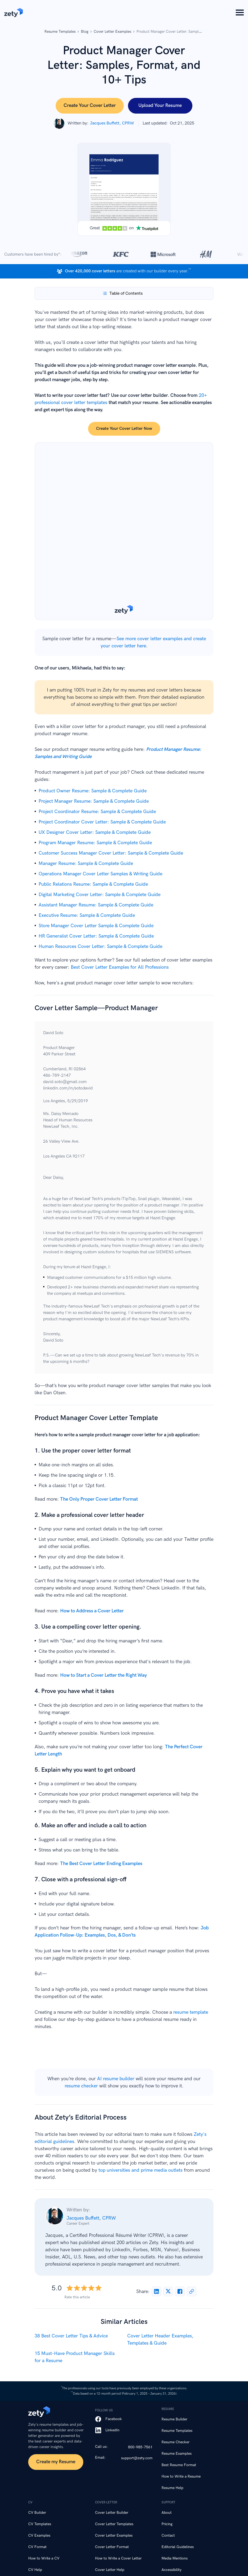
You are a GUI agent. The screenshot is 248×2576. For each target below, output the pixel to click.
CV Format (37, 2547)
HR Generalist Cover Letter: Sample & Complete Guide (96, 936)
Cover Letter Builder (111, 2512)
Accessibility (171, 2569)
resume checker (81, 2086)
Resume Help (172, 2488)
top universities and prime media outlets (140, 2170)
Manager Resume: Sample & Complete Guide (86, 863)
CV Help (35, 2569)
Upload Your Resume (160, 105)
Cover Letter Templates (114, 2524)
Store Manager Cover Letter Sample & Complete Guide (96, 926)
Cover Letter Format (112, 2547)
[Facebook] (124, 2419)
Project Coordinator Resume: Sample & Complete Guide (97, 811)
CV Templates (39, 2524)
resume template (190, 2012)
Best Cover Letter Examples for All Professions (120, 967)
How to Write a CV (43, 2558)
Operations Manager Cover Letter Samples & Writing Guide (100, 874)
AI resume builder (115, 2079)
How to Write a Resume (181, 2476)
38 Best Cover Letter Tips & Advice (71, 2336)
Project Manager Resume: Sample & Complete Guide (94, 801)
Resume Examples (177, 2453)
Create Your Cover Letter (90, 105)
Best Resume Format (179, 2465)
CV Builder (37, 2512)
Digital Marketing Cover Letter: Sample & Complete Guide (99, 894)
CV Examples (39, 2535)
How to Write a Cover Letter (118, 2558)
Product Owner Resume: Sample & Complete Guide (93, 791)
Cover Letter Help (109, 2569)
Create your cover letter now (124, 428)
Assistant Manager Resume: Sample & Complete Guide (96, 905)
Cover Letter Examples (114, 2535)
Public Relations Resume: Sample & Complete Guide (93, 884)
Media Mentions (175, 2558)
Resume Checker (175, 2442)
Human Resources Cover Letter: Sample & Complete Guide (100, 946)
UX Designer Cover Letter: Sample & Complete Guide (95, 832)
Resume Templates (177, 2430)
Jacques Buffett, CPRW (91, 2218)
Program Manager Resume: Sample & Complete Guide (95, 843)
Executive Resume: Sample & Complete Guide (87, 915)
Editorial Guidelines (178, 2547)
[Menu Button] (240, 12)
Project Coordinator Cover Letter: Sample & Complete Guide (102, 822)
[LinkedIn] (124, 2430)
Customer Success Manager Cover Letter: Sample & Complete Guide (111, 853)
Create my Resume (55, 2462)
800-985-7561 (140, 2447)
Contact (168, 2535)
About (167, 2512)
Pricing (167, 2524)
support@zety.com (136, 2458)
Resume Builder (174, 2419)
